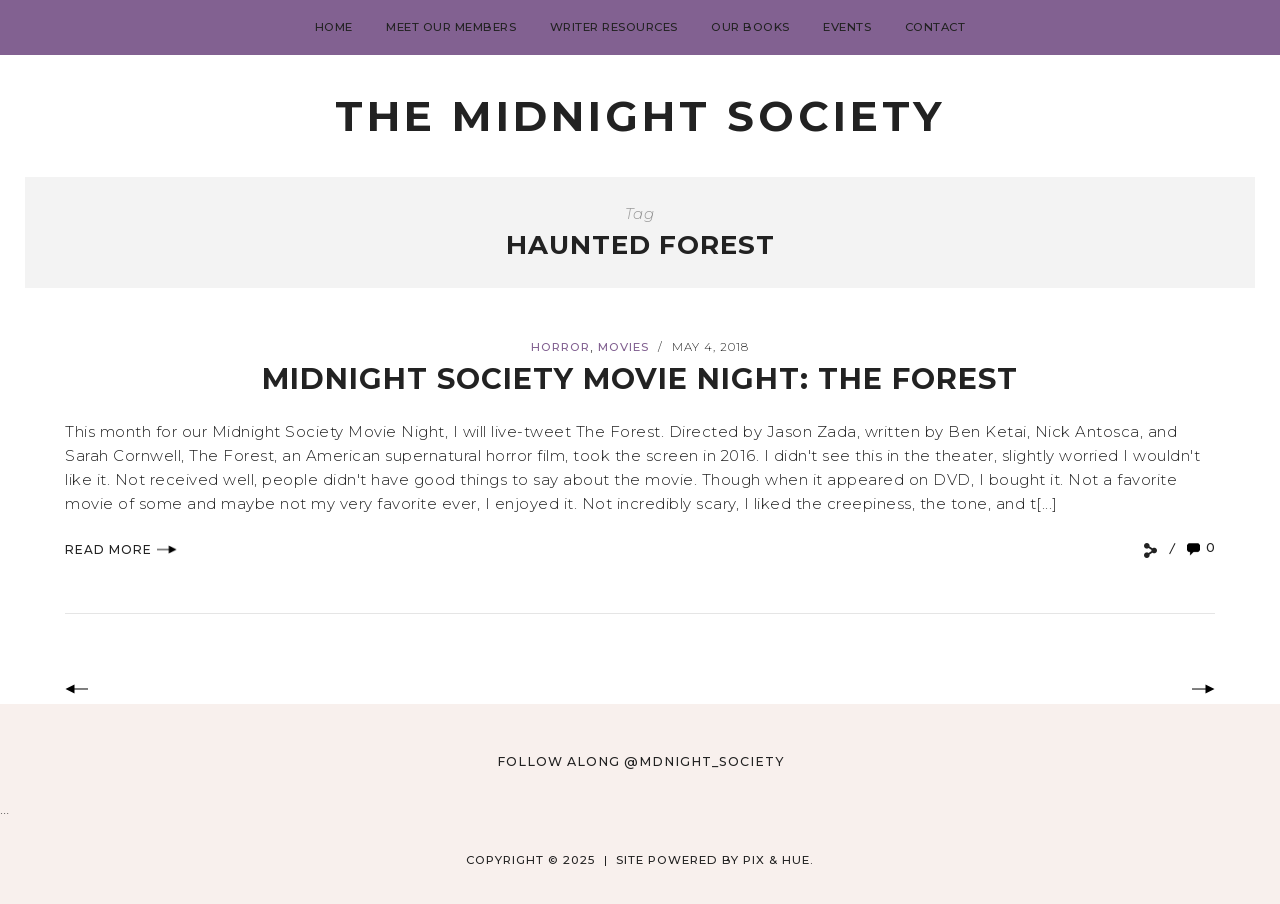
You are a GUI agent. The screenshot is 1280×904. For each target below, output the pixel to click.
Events (847, 27)
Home (334, 27)
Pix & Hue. (778, 860)
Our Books (750, 27)
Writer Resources (614, 27)
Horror (560, 347)
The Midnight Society (640, 116)
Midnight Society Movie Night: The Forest (640, 378)
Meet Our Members (451, 27)
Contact (935, 27)
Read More (121, 549)
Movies (623, 347)
